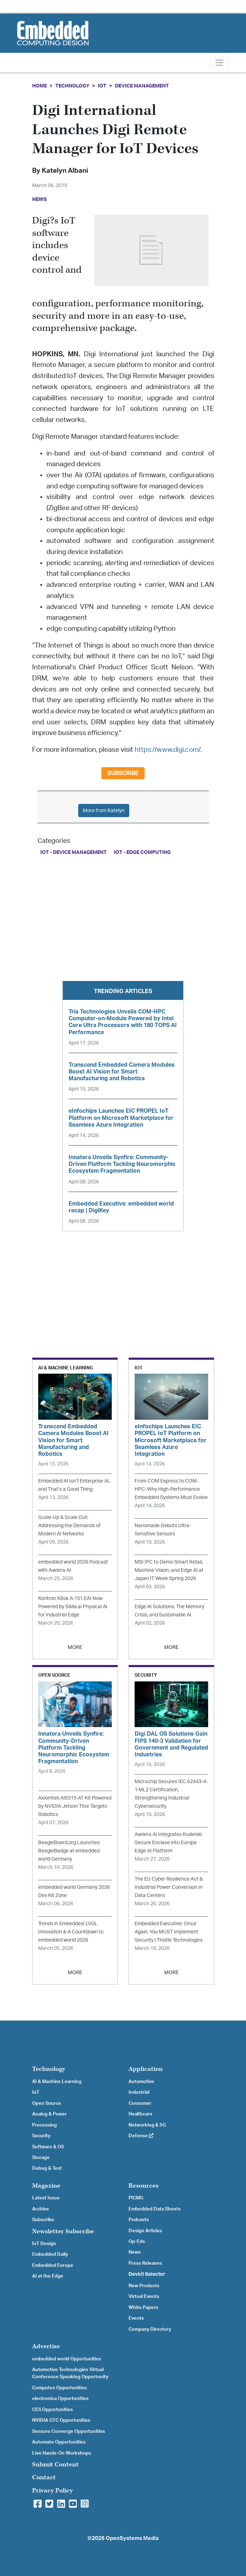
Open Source (46, 2103)
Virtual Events (144, 2296)
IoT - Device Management (73, 852)
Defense (141, 2136)
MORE (75, 1647)
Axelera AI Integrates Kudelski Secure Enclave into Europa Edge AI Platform (168, 1842)
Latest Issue (46, 2198)
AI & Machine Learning (56, 2081)
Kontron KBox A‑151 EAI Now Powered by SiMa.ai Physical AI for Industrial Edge (72, 1606)
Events (136, 2318)
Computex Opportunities (59, 2388)
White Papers (143, 2307)
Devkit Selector (147, 2274)
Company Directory (150, 2329)
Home (39, 86)
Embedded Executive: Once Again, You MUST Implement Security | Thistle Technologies (168, 1932)
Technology (72, 86)
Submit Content (55, 2464)
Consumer (140, 2103)
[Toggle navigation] (219, 62)
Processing (44, 2125)
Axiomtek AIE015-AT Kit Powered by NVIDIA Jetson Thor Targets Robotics (74, 1806)
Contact (44, 2477)
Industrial (139, 2092)
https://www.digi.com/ (167, 749)
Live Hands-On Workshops (61, 2453)
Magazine (46, 2186)
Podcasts (139, 2220)
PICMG (136, 2198)
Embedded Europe (52, 2265)
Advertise (46, 2346)
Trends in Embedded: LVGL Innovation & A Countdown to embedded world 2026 (71, 1932)
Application (146, 2069)
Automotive (141, 2081)
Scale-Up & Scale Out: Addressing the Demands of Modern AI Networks (69, 1525)
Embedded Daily (50, 2254)
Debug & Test (47, 2168)
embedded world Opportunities (66, 2359)
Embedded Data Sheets (155, 2209)
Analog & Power (49, 2114)
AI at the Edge (47, 2276)
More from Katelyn (104, 810)
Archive (40, 2209)
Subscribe (123, 773)
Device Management (142, 86)
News (135, 2252)
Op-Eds (137, 2241)
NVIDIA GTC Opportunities (61, 2420)
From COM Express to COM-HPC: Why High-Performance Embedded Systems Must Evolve (171, 1489)
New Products (144, 2286)
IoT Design (44, 2244)
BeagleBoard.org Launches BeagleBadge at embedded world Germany (69, 1851)
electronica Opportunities (60, 2398)
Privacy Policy (52, 2490)
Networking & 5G (147, 2125)
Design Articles (145, 2231)
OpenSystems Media (132, 2538)
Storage (41, 2157)
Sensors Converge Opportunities (68, 2431)
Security (41, 2136)
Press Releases (145, 2263)
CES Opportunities (52, 2410)
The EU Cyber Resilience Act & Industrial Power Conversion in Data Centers (169, 1887)
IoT (102, 86)
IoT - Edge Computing (142, 852)
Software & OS (48, 2147)
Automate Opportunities (59, 2442)
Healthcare (140, 2114)
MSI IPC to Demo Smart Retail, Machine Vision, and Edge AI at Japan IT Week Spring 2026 (169, 1570)
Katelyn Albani (65, 170)
